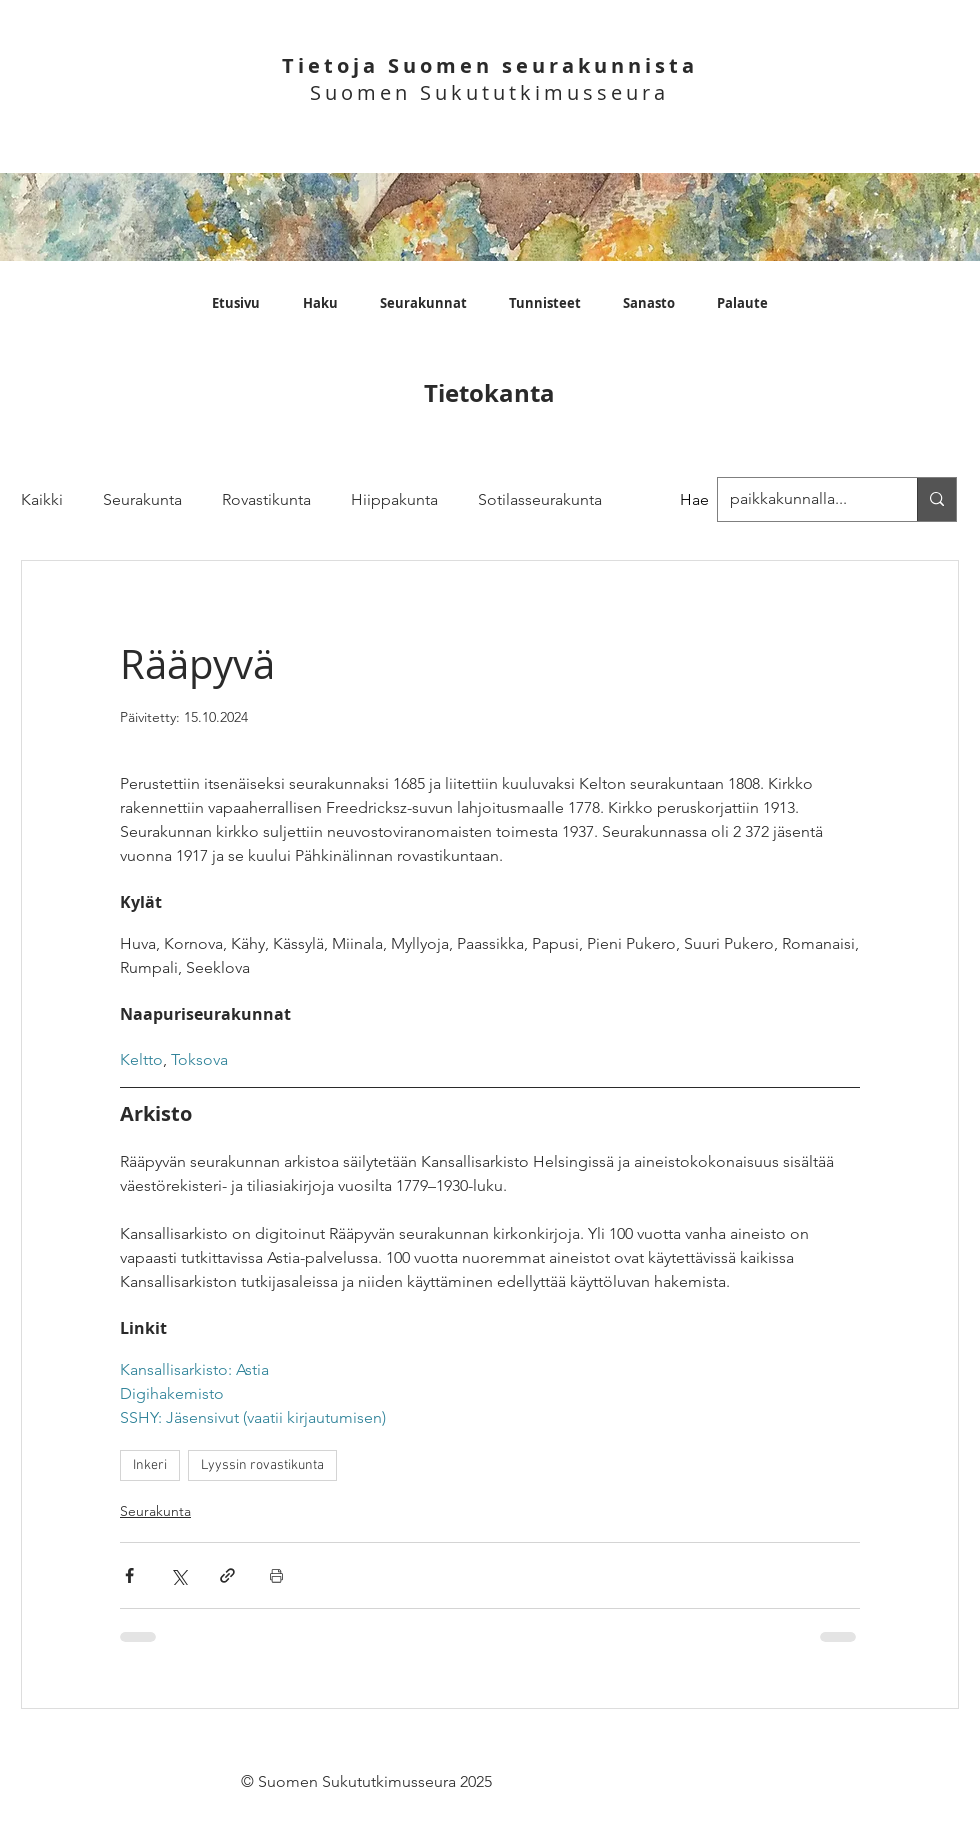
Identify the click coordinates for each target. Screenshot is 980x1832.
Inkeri (150, 1465)
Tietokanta (489, 393)
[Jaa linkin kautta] (227, 1575)
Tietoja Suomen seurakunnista (490, 65)
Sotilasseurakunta (540, 499)
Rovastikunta (266, 499)
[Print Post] (276, 1575)
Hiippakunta (394, 499)
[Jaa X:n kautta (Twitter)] (178, 1575)
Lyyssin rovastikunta (262, 1465)
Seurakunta (142, 499)
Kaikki (42, 499)
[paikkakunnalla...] (936, 499)
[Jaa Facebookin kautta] (129, 1575)
